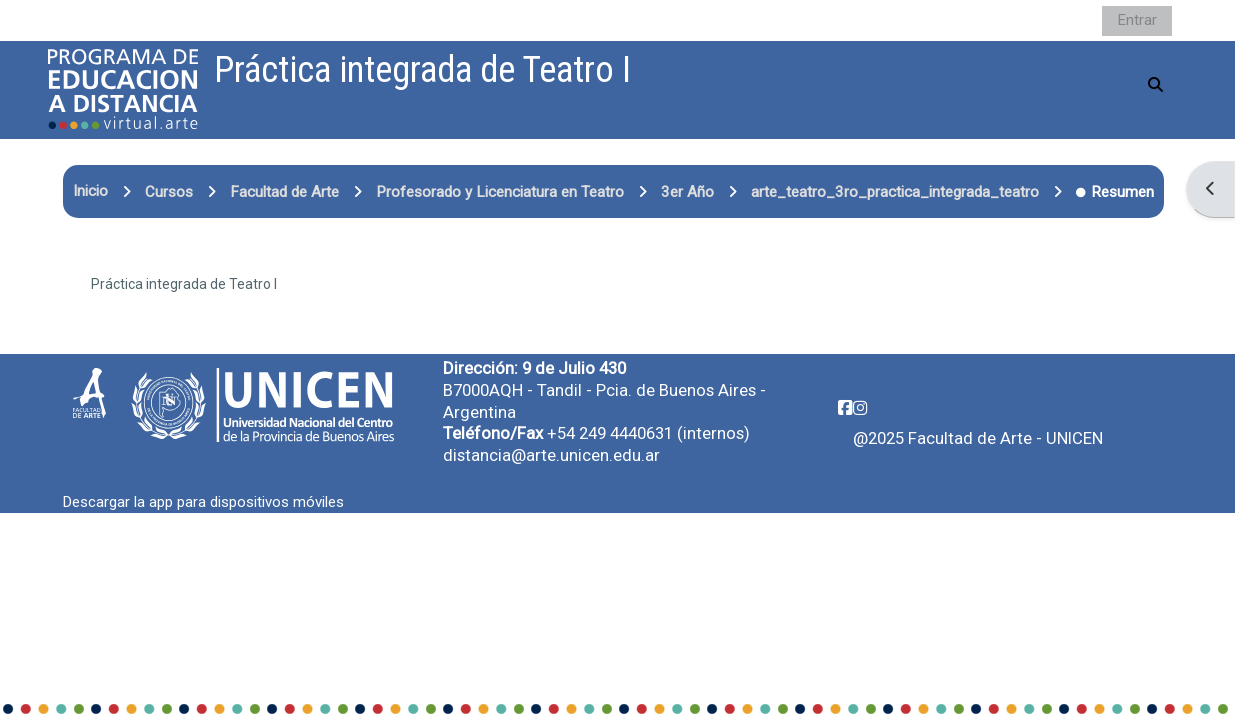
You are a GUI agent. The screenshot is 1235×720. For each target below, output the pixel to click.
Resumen (1115, 192)
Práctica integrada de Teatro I (184, 284)
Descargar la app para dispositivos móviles (203, 502)
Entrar (1137, 20)
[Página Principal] (123, 89)
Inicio (90, 191)
